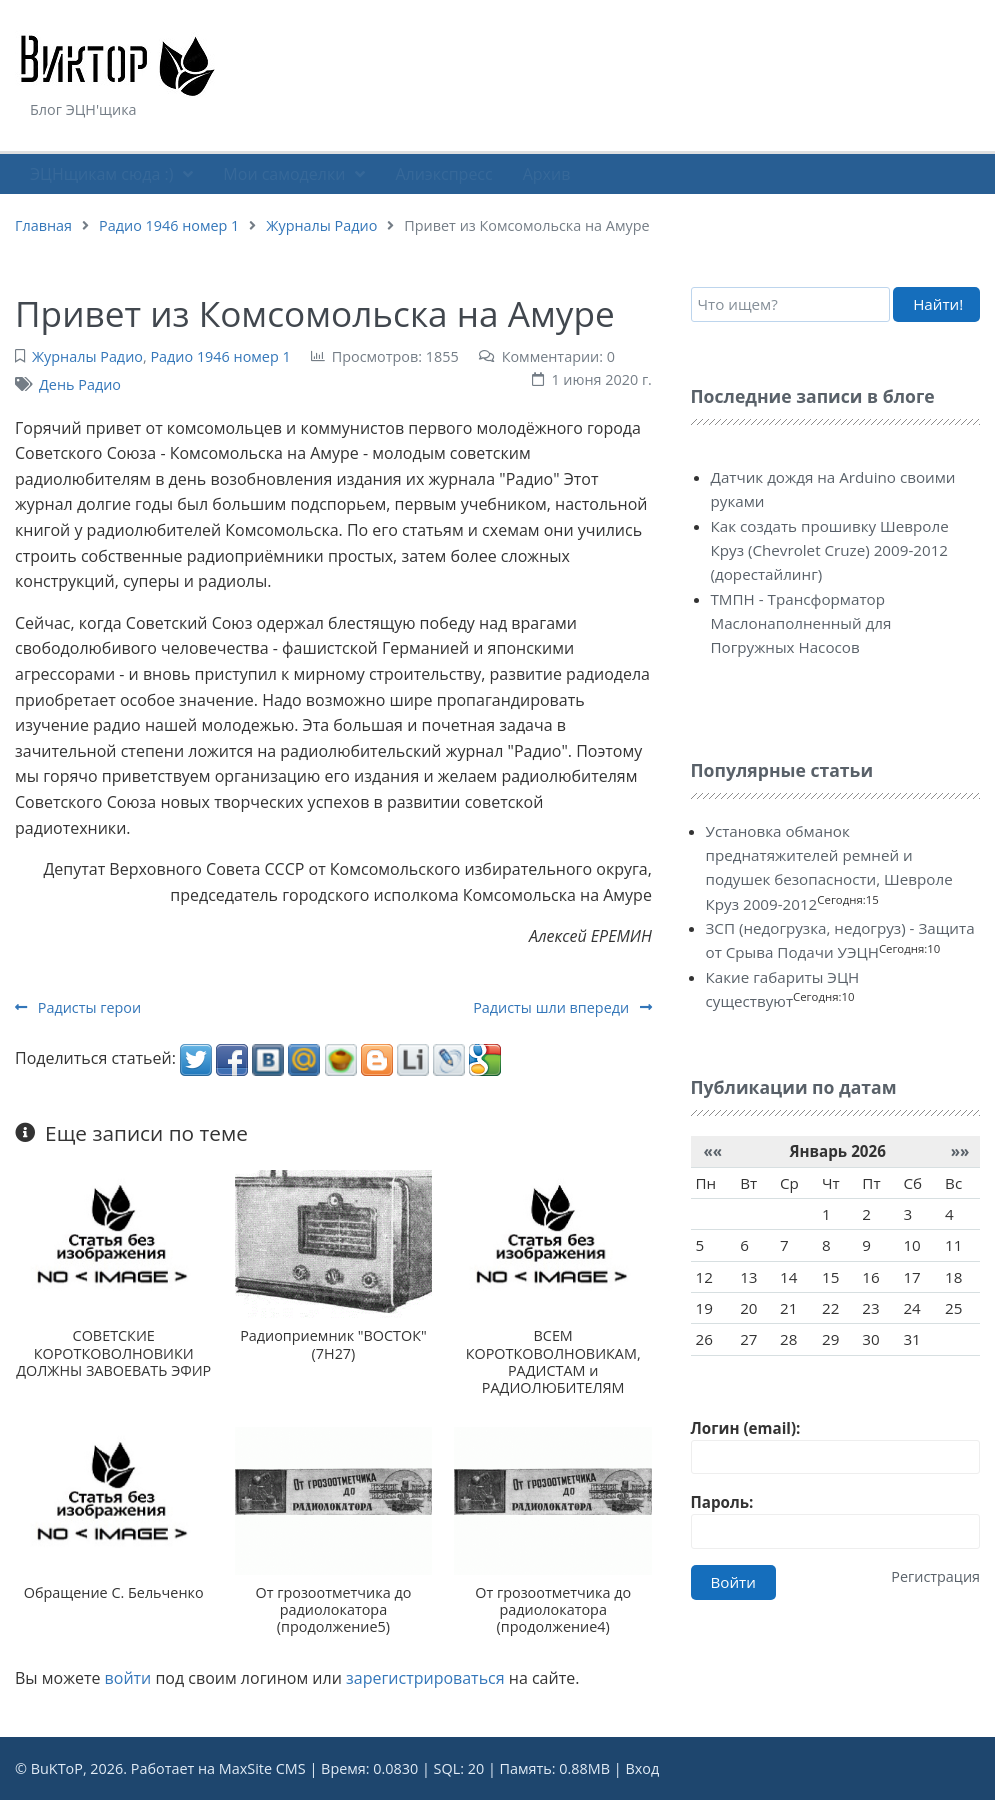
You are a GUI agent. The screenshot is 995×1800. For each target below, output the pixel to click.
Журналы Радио (321, 225)
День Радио (80, 384)
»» (960, 1151)
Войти (733, 1582)
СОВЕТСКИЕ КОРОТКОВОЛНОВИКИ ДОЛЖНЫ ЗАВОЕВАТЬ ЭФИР (113, 1353)
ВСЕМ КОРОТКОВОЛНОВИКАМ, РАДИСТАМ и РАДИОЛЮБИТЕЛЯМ (553, 1361)
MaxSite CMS (262, 1768)
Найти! (938, 304)
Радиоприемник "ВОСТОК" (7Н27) (333, 1344)
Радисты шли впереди (562, 1007)
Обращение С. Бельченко (114, 1592)
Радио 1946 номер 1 (169, 225)
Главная (43, 225)
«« (712, 1151)
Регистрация (935, 1576)
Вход (642, 1768)
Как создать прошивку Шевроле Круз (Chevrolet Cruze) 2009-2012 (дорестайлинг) (830, 550)
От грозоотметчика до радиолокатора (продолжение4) (553, 1610)
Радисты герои (78, 1007)
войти (128, 1678)
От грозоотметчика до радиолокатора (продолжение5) (334, 1610)
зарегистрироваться (425, 1678)
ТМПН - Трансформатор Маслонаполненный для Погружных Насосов (801, 623)
